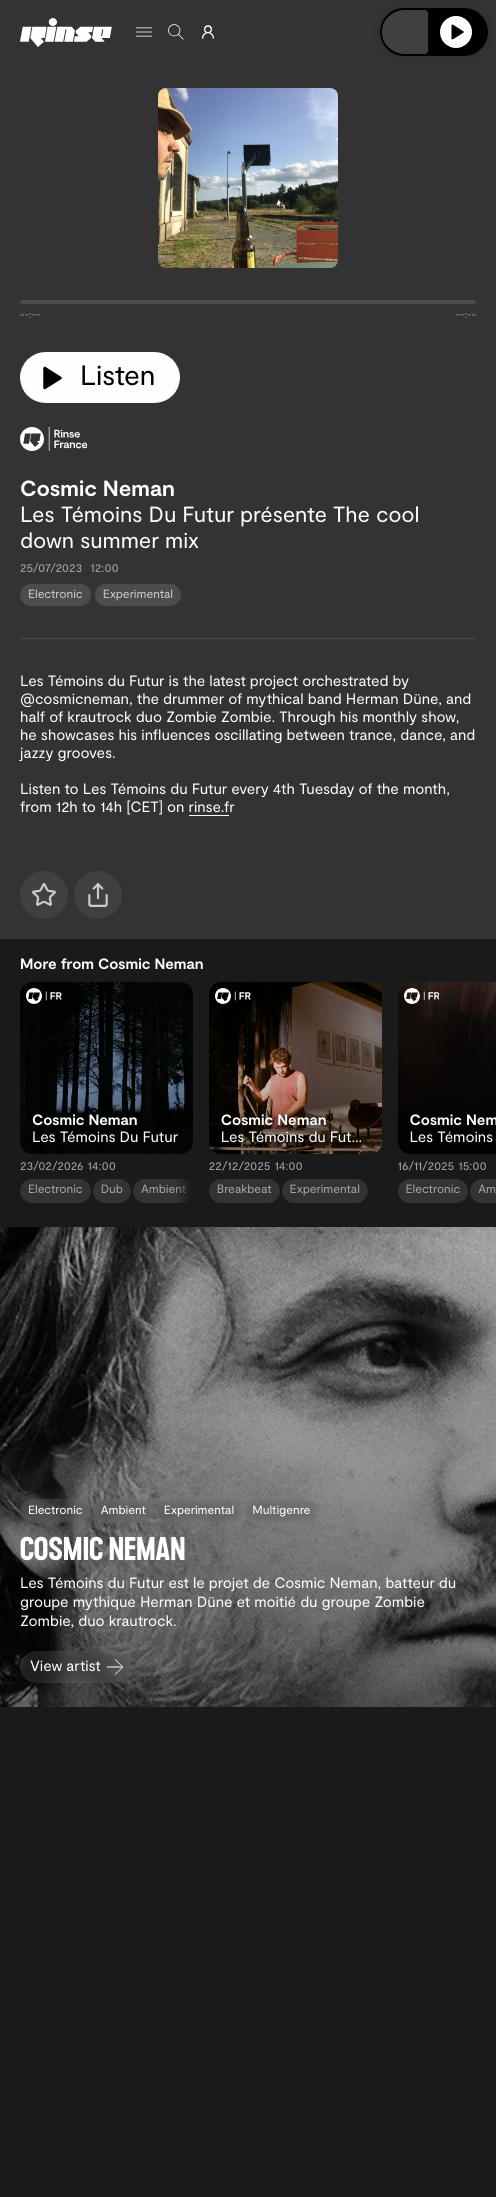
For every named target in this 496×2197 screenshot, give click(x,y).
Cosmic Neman (97, 488)
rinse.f (209, 806)
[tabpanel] (248, 306)
